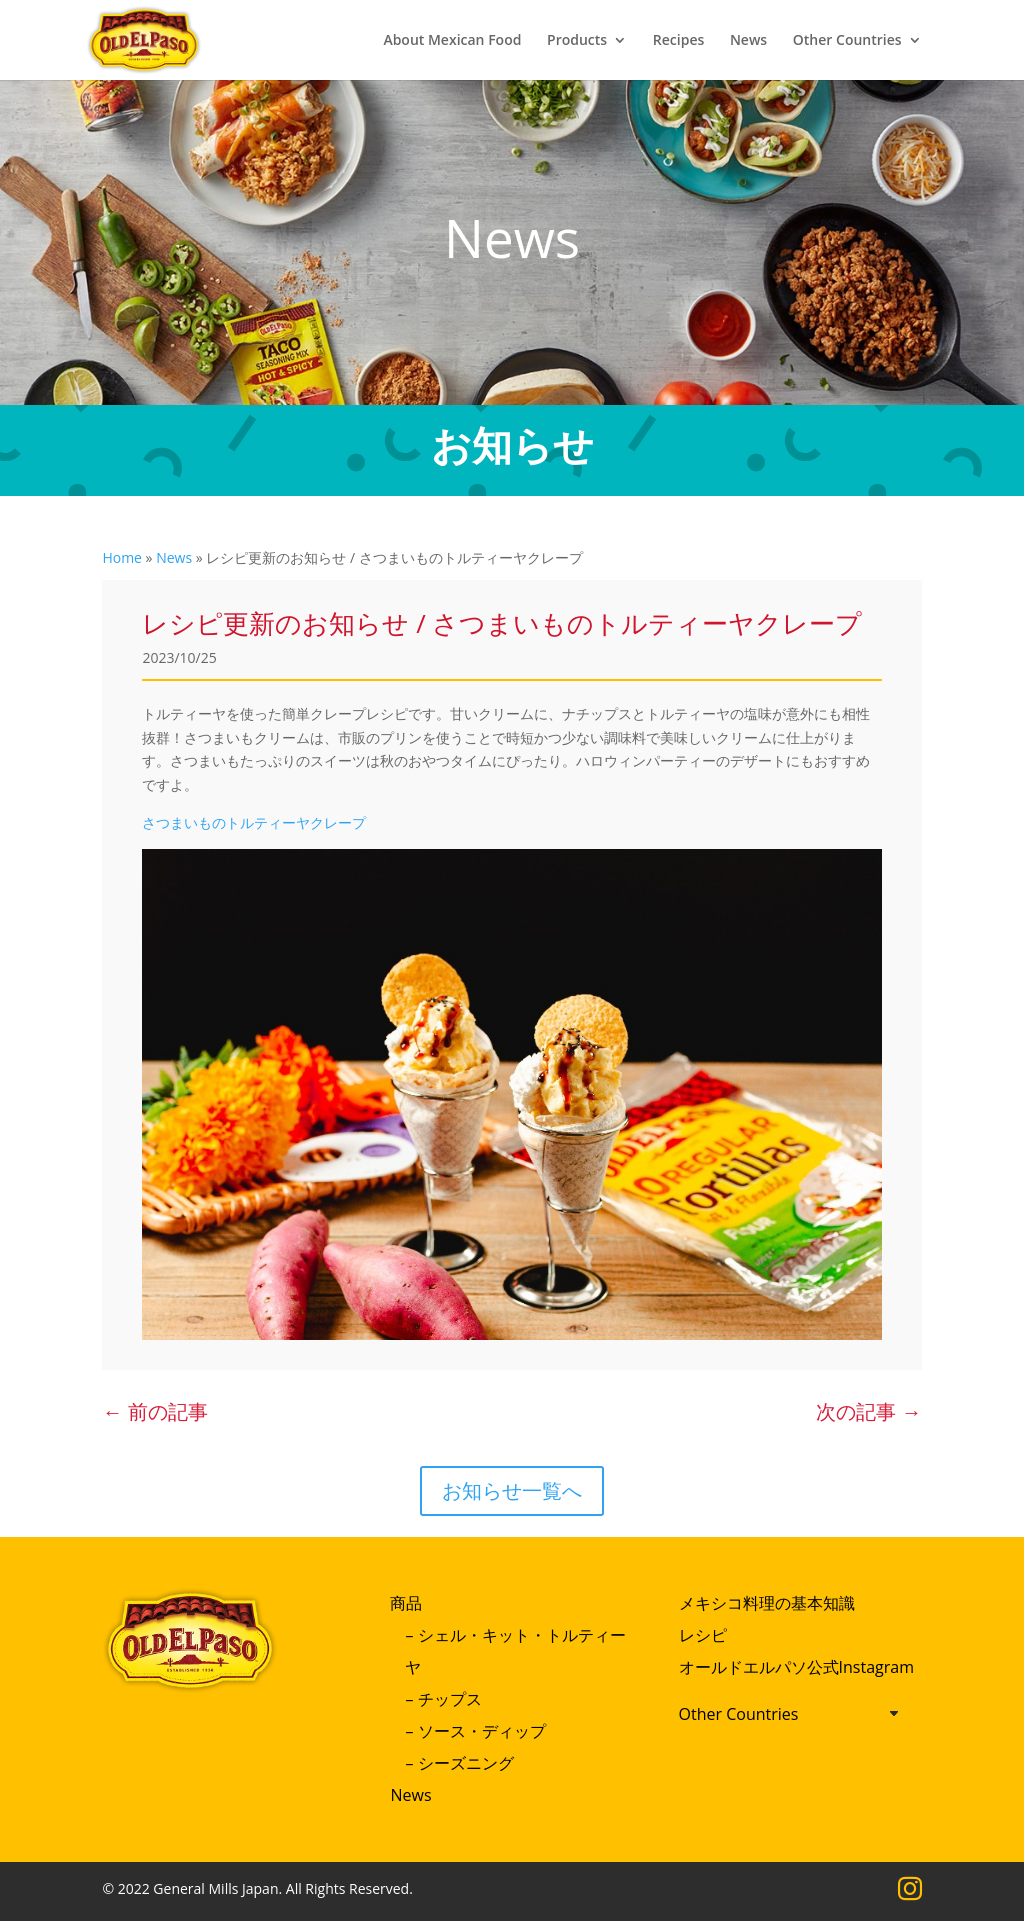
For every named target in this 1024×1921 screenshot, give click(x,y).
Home (122, 557)
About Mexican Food (452, 41)
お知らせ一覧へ (512, 1490)
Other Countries (847, 41)
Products (577, 41)
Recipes (678, 41)
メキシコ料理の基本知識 (767, 1603)
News (748, 41)
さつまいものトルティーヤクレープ (254, 822)
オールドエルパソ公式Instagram (796, 1667)
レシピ (703, 1635)
